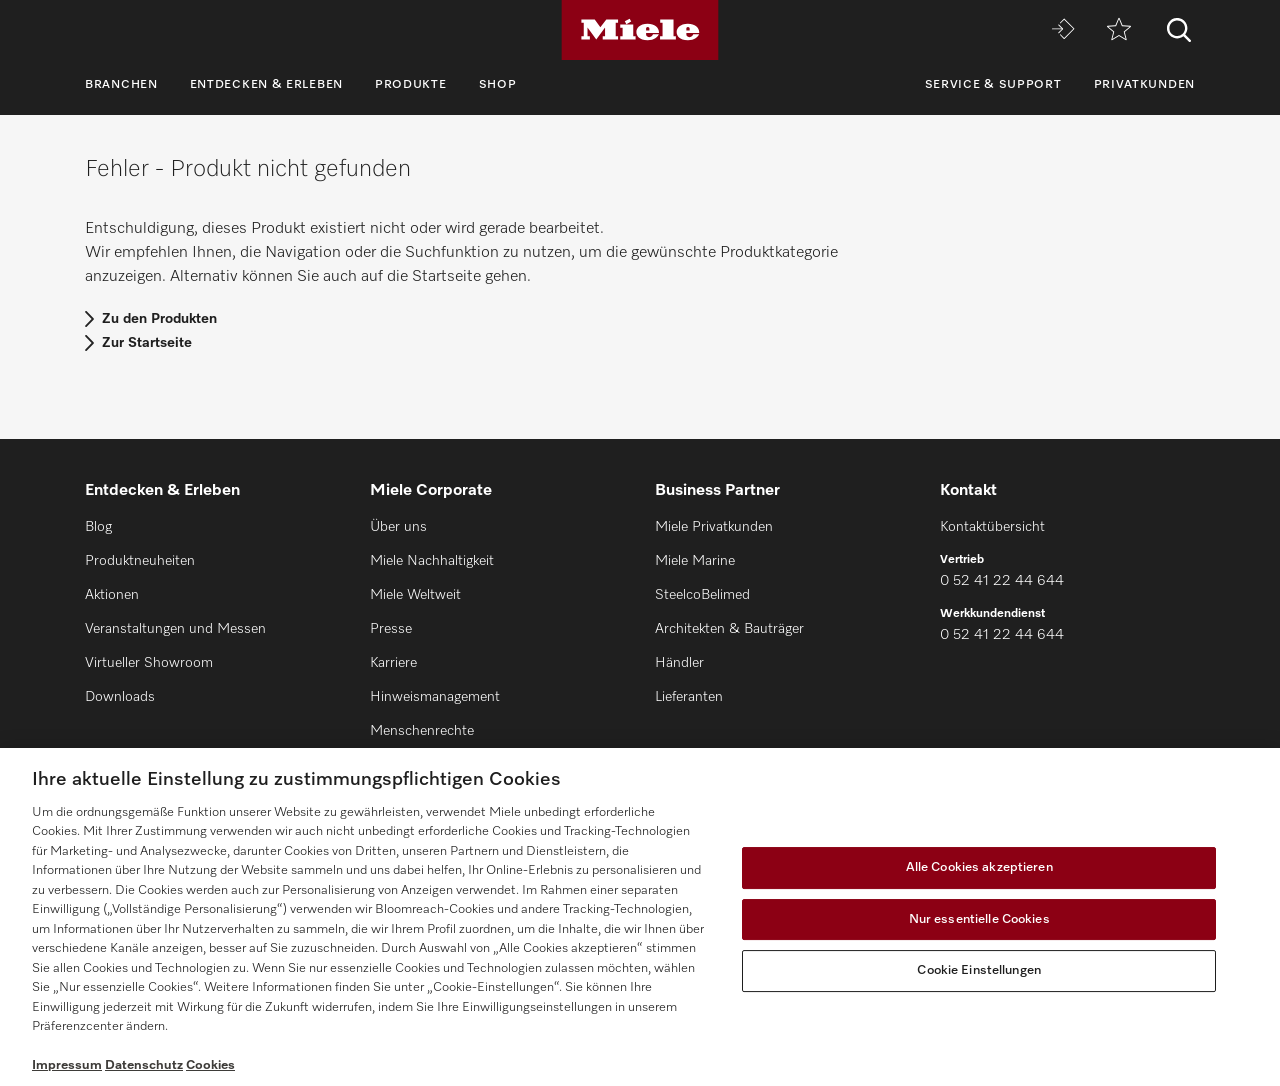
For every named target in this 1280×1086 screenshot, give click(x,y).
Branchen (121, 85)
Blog (98, 527)
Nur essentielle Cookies (979, 919)
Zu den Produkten (159, 319)
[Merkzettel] (1119, 30)
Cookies (210, 1065)
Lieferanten (689, 697)
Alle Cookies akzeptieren (979, 867)
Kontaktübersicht (992, 527)
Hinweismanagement (435, 697)
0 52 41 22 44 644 (1002, 581)
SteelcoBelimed (702, 595)
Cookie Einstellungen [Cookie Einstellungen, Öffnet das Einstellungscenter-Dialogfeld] (979, 970)
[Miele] (640, 30)
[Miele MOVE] (1063, 30)
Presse (391, 629)
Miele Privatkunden (714, 527)
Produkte (411, 85)
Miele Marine (695, 561)
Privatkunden (1144, 85)
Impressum (67, 1065)
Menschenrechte (422, 731)
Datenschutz (144, 1065)
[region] (640, 917)
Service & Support (993, 85)
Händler (679, 663)
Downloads (120, 697)
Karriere (393, 663)
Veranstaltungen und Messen (175, 629)
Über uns (398, 527)
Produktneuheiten (140, 561)
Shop (498, 85)
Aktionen (112, 595)
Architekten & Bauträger (729, 629)
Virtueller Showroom (149, 663)
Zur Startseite (147, 343)
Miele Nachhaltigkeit (432, 561)
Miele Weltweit (415, 595)
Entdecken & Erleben (266, 85)
